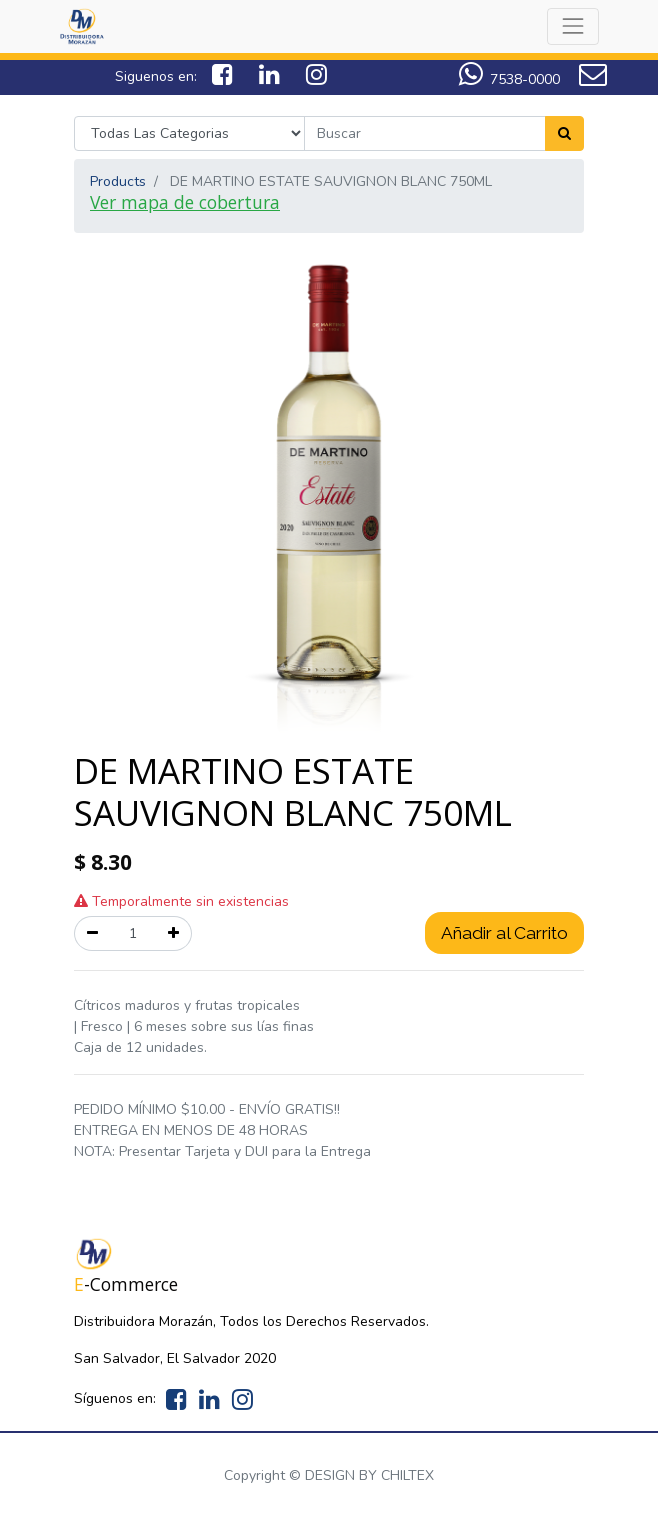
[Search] (564, 133)
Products (118, 181)
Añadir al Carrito (504, 933)
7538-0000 (525, 79)
